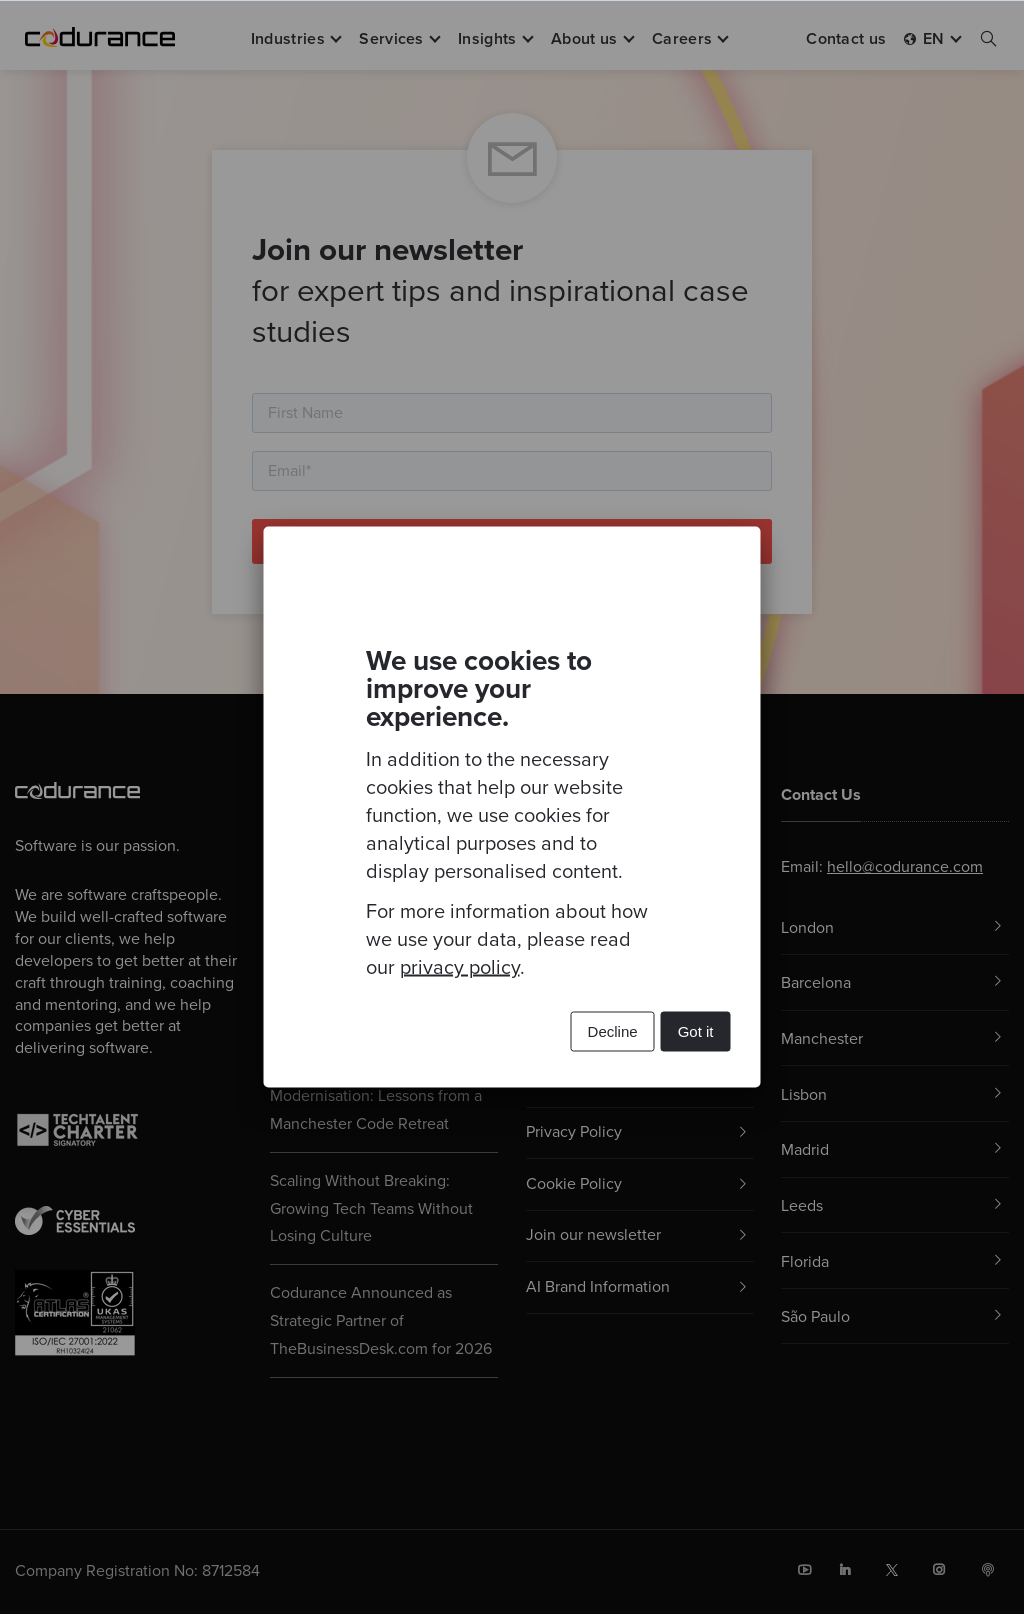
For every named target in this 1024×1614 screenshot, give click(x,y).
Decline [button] (613, 1031)
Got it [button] (696, 1031)
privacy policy (460, 968)
